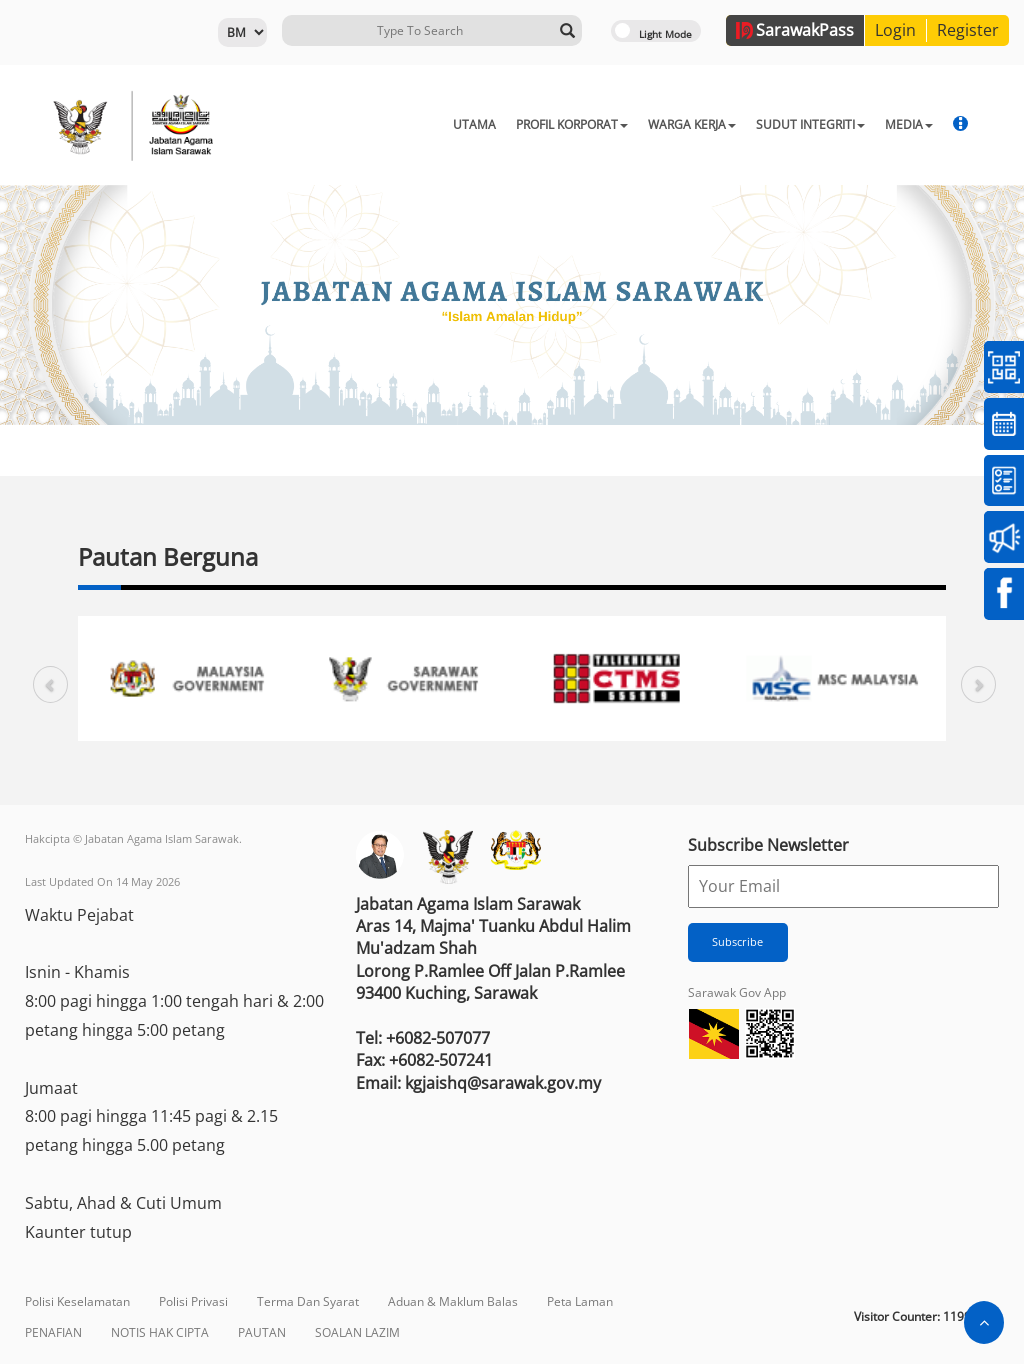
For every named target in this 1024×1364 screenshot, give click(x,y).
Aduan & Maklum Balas (453, 1301)
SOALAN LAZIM (357, 1332)
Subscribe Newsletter (768, 845)
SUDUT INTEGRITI (758, 124)
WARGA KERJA (640, 124)
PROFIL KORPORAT (520, 124)
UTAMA (422, 124)
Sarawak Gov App (737, 992)
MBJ (917, 124)
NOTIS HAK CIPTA (160, 1332)
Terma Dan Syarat (308, 1301)
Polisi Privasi (193, 1301)
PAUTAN (262, 1332)
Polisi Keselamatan (77, 1301)
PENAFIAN (53, 1332)
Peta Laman (580, 1301)
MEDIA (857, 124)
